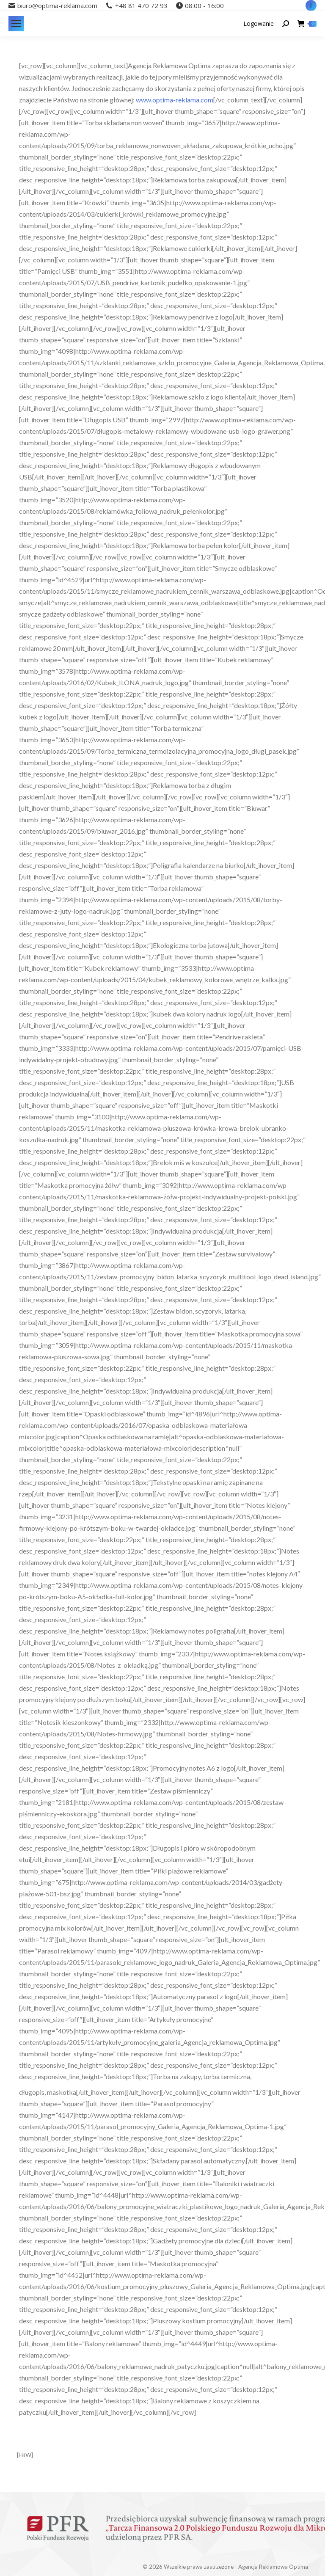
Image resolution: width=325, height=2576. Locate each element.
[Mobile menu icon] (16, 23)
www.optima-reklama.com (174, 100)
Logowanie (258, 24)
